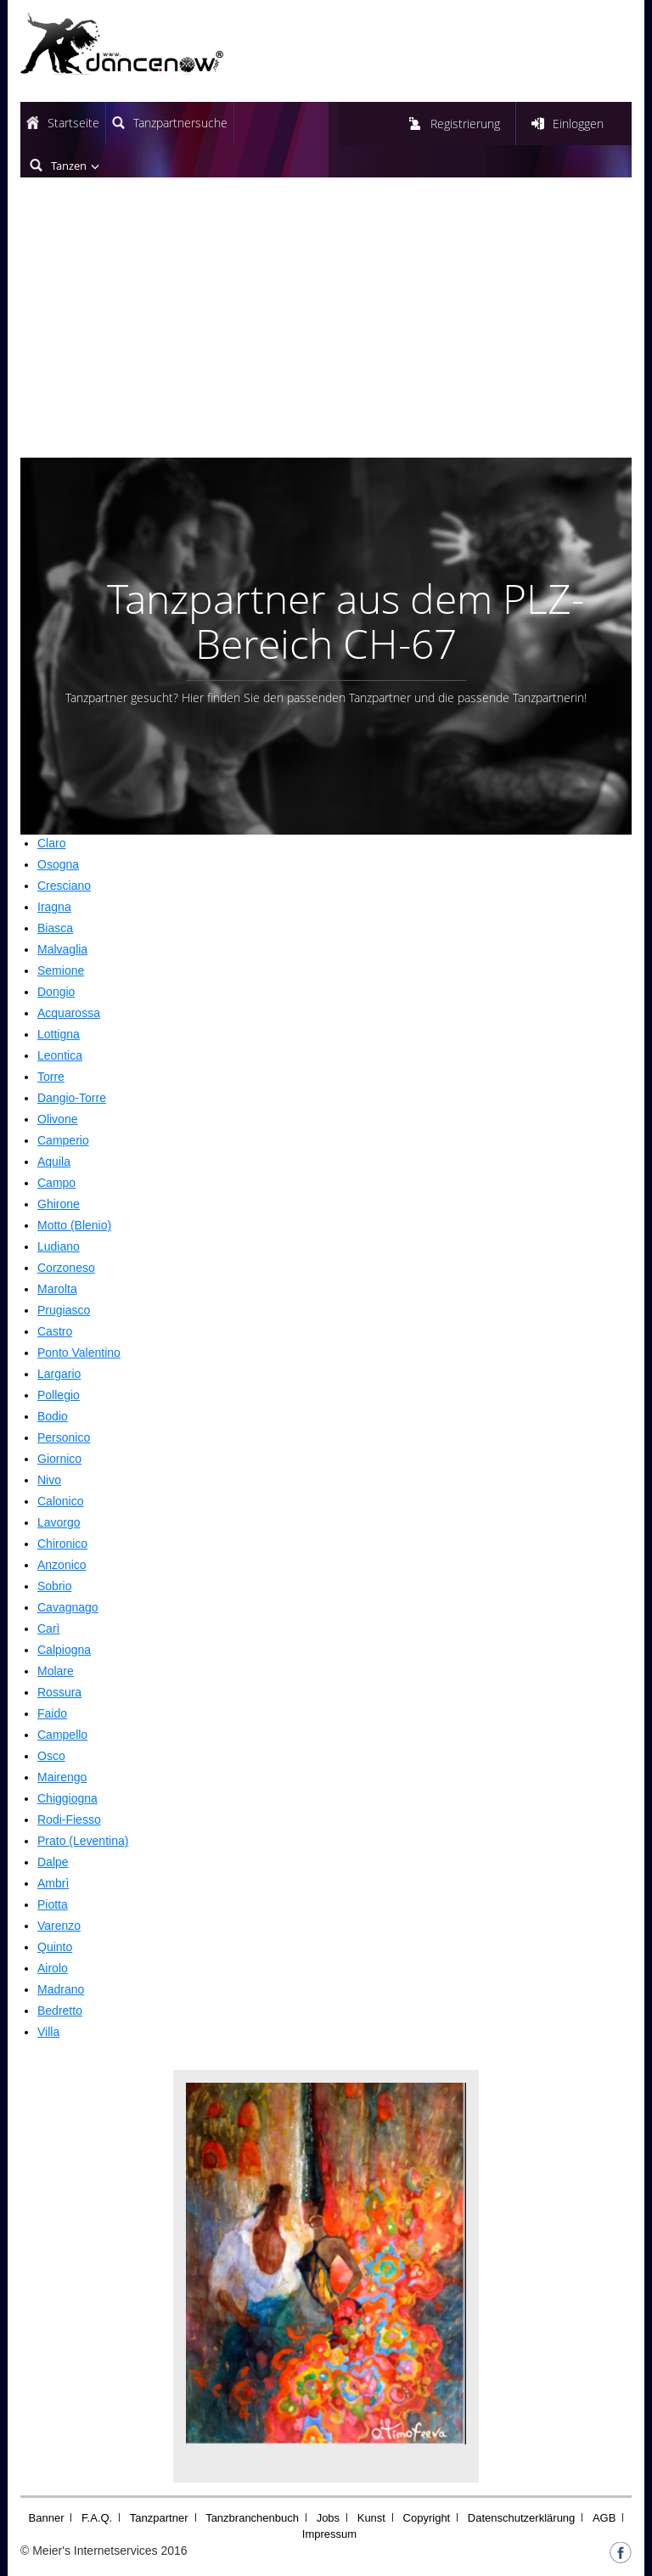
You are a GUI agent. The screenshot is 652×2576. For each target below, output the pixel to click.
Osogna (58, 864)
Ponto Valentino (79, 1352)
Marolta (57, 1289)
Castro (54, 1331)
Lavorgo (59, 1522)
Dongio (56, 991)
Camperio (63, 1140)
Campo (56, 1183)
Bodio (52, 1416)
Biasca (55, 928)
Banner (47, 2517)
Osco (51, 1756)
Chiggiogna (67, 1798)
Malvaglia (62, 949)
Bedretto (59, 2010)
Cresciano (64, 885)
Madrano (60, 1989)
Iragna (54, 907)
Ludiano (58, 1246)
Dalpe (53, 1862)
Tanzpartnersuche (180, 123)
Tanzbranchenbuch (252, 2517)
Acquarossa (68, 1013)
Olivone (57, 1119)
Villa (48, 2032)
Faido (52, 1713)
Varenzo (59, 1925)
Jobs (328, 2517)
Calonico (60, 1501)
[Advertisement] (326, 330)
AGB (604, 2517)
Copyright (427, 2517)
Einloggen (578, 123)
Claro (51, 843)
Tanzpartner (159, 2517)
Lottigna (58, 1034)
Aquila (53, 1161)
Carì (48, 1628)
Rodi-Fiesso (69, 1819)
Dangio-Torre (71, 1098)
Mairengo (62, 1777)
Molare (55, 1671)
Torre (51, 1076)
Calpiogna (64, 1649)
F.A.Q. (97, 2517)
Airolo (52, 1968)
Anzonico (62, 1565)
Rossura (59, 1692)
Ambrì (53, 1883)
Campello (62, 1734)
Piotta (52, 1904)
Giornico (59, 1458)
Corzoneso (66, 1267)
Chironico (62, 1543)
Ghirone (58, 1204)
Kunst (371, 2517)
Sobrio (54, 1586)
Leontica (59, 1055)
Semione (60, 970)
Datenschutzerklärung (521, 2517)
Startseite (73, 123)
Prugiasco (63, 1310)
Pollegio (58, 1395)
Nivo (49, 1480)
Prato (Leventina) (82, 1841)
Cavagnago (67, 1607)
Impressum (329, 2534)
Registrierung (465, 123)
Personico (63, 1437)
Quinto (54, 1947)
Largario (59, 1374)
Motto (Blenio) (74, 1225)
